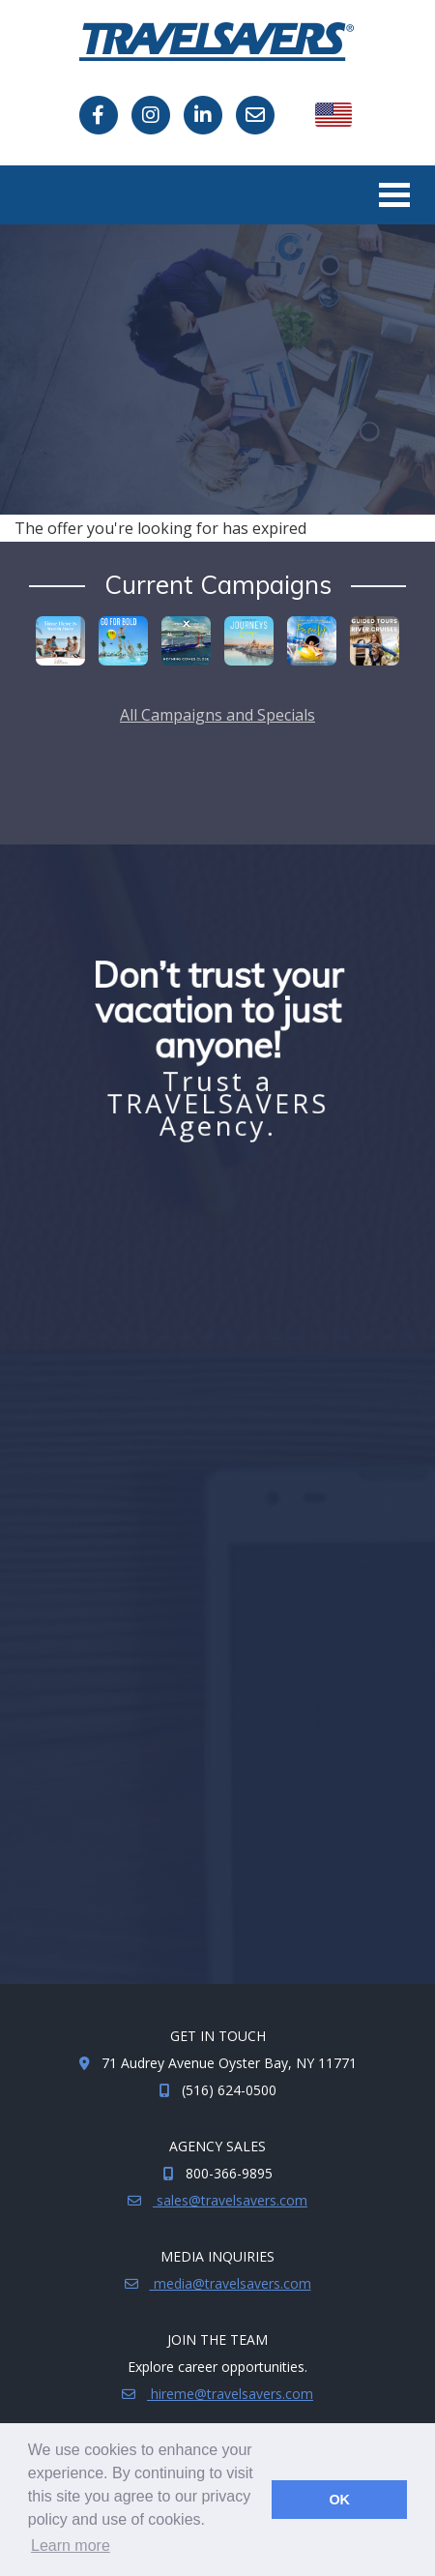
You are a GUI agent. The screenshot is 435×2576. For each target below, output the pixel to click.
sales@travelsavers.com (230, 2200)
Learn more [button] (70, 2545)
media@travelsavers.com (230, 2283)
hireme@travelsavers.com (230, 2393)
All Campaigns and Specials (217, 714)
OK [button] (339, 2499)
